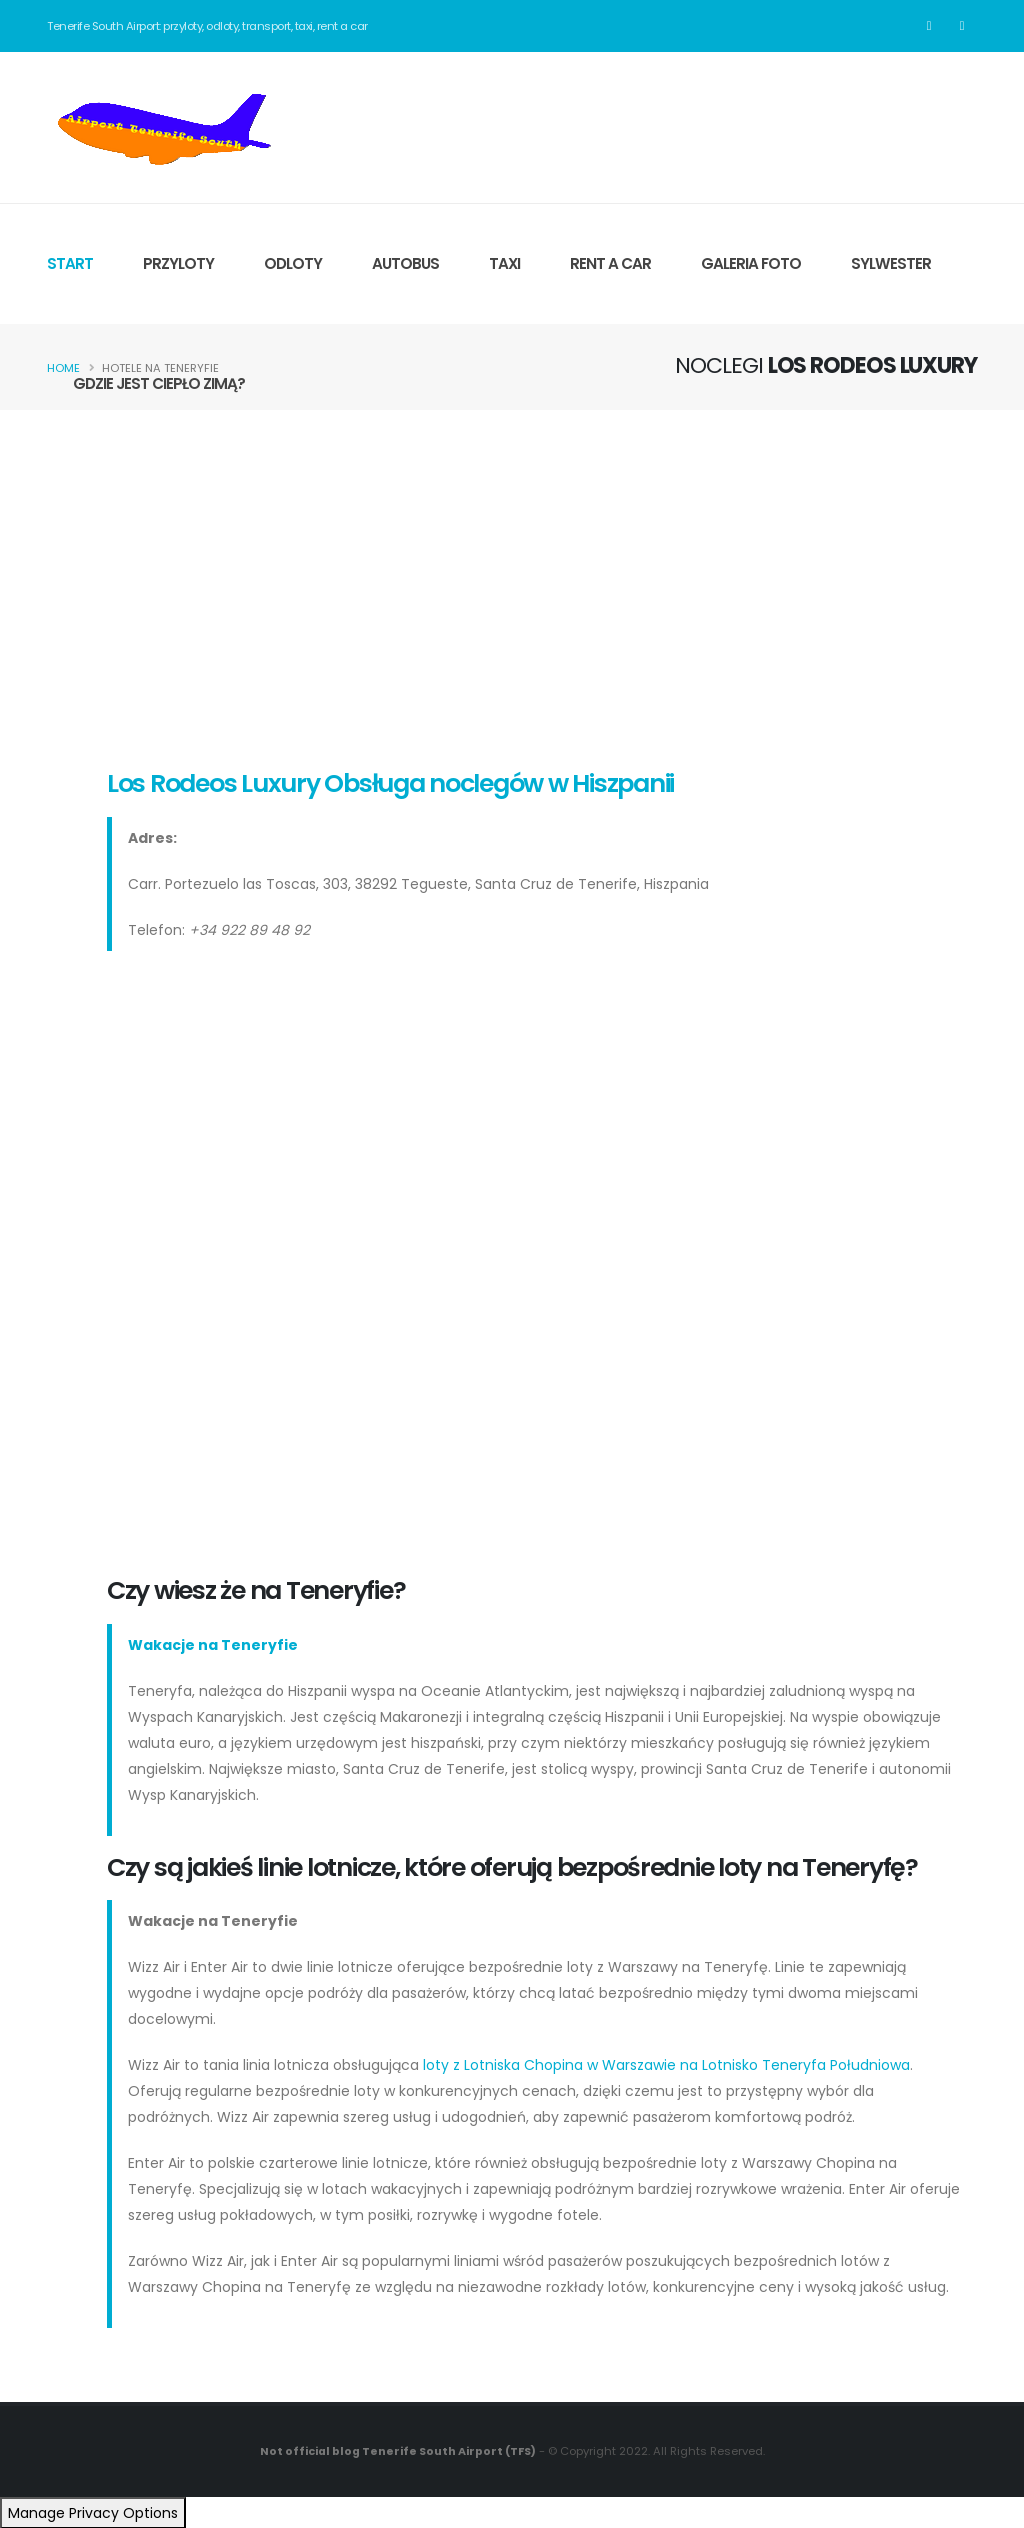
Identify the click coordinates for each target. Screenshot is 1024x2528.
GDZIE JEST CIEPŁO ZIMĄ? (159, 383)
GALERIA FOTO (751, 263)
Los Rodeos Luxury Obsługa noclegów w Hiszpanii (390, 783)
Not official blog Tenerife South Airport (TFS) (398, 2451)
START (70, 263)
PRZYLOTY (178, 263)
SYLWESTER (891, 263)
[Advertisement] (512, 585)
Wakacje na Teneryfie (213, 1645)
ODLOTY (293, 263)
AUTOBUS (405, 263)
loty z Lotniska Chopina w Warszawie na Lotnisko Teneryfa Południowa (666, 2065)
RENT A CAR (610, 263)
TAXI (504, 263)
